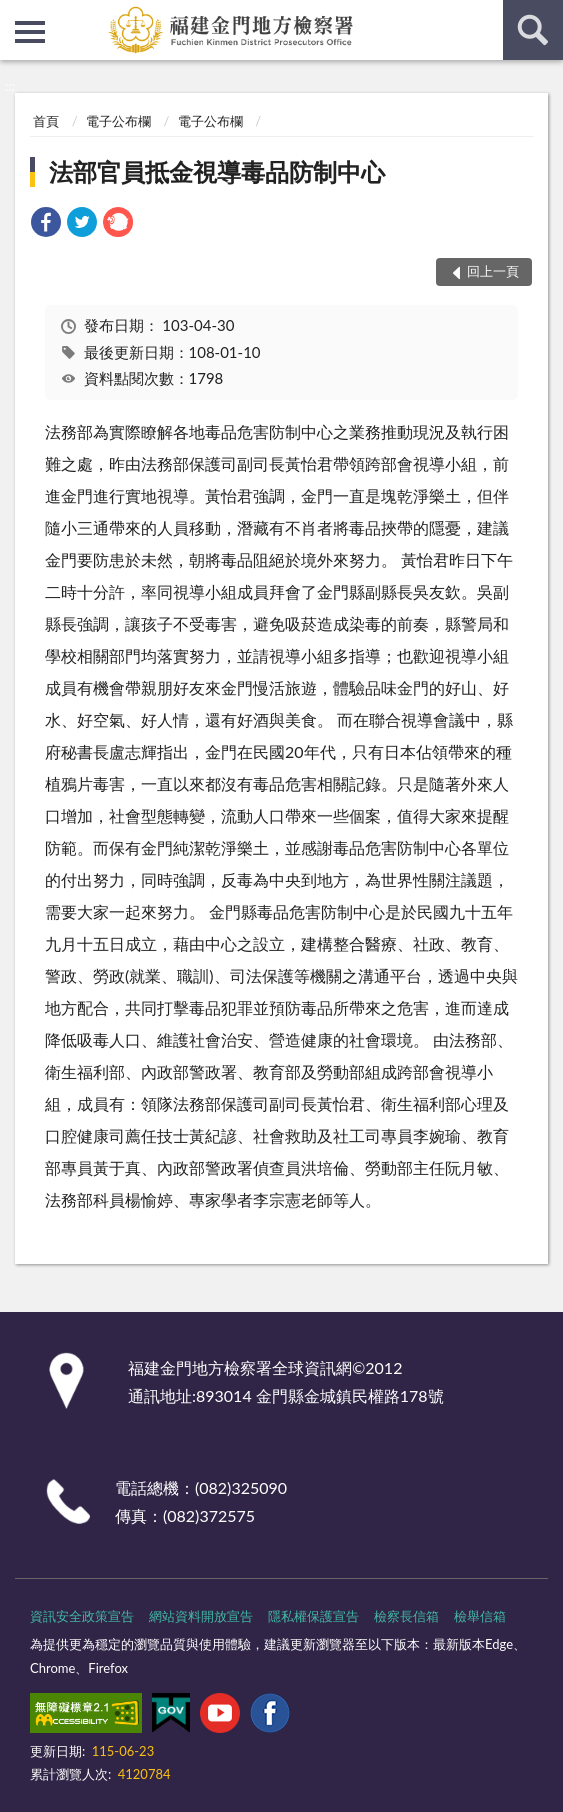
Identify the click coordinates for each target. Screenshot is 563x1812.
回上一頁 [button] (493, 271)
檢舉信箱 (480, 1616)
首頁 (46, 121)
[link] (46, 224)
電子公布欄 (118, 121)
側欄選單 (30, 32)
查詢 (533, 30)
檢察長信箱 (406, 1616)
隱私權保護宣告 (313, 1616)
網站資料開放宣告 (201, 1616)
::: (16, 15)
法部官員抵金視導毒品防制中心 (217, 171)
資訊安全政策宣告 (82, 1616)
